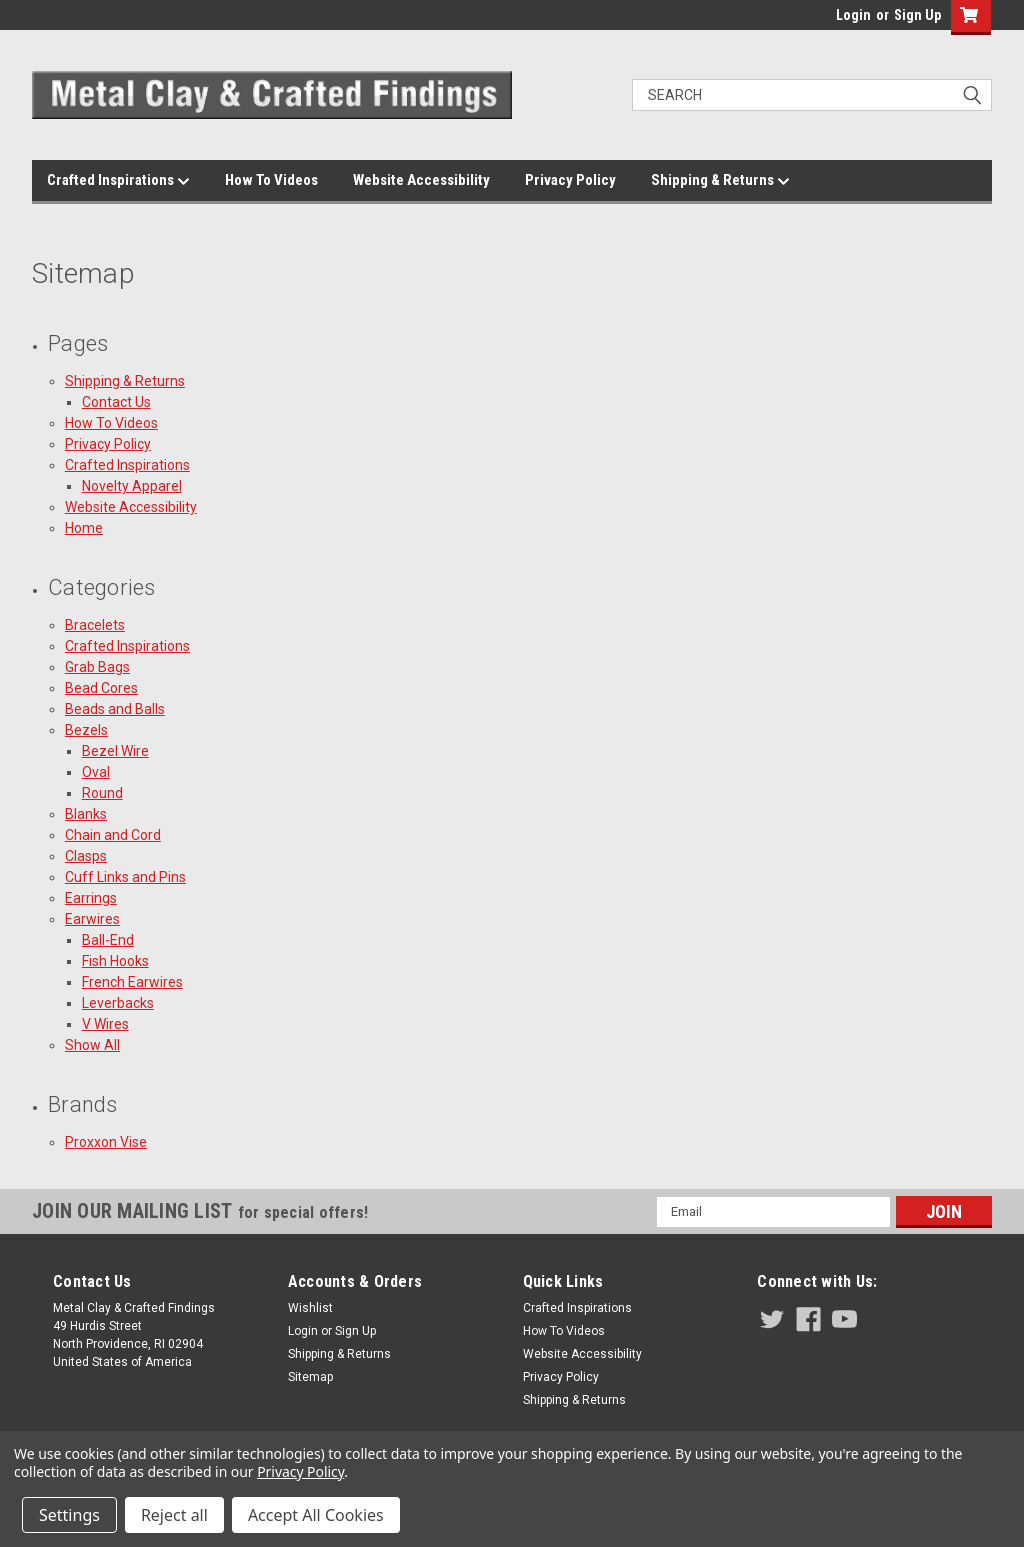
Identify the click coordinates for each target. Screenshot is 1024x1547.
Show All (92, 1045)
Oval (96, 772)
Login (853, 15)
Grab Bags (97, 667)
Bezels (86, 730)
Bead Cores (101, 688)
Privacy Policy (570, 180)
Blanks (86, 814)
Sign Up (917, 15)
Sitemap (310, 1377)
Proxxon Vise (106, 1142)
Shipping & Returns (720, 181)
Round (102, 793)
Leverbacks (118, 1003)
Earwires (92, 919)
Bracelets (95, 625)
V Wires (105, 1024)
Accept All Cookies (316, 1515)
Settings (69, 1515)
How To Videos (271, 180)
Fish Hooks (115, 961)
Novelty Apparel (132, 486)
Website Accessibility (421, 180)
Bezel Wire (115, 751)
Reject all (174, 1515)
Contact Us (116, 402)
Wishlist (310, 1308)
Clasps (86, 856)
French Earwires (132, 982)
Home (84, 528)
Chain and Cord (113, 835)
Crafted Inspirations (118, 181)
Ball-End (108, 940)
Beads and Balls (115, 709)
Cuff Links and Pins (125, 877)
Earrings (91, 898)
